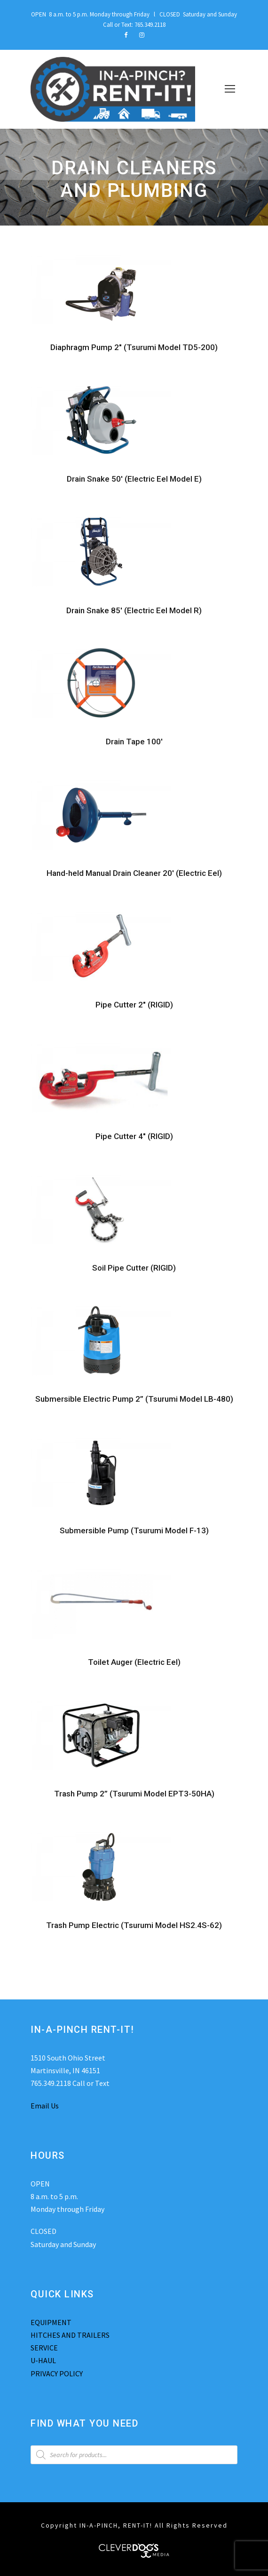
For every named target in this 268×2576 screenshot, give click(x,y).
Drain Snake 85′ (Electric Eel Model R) (134, 610)
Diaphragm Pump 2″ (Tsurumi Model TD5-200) (134, 347)
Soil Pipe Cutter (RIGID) (134, 1267)
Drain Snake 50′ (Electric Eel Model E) (134, 479)
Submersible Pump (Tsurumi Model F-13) (134, 1530)
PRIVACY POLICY (57, 2373)
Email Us (45, 2105)
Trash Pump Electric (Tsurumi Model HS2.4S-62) (134, 1925)
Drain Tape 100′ (134, 741)
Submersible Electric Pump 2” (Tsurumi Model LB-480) (134, 1399)
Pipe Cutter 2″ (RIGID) (134, 1004)
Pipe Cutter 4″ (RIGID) (134, 1136)
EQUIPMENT (51, 2322)
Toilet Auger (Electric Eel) (134, 1662)
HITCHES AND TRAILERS (70, 2335)
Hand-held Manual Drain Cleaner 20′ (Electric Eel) (134, 873)
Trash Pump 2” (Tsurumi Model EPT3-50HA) (134, 1793)
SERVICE (44, 2347)
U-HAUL (43, 2360)
